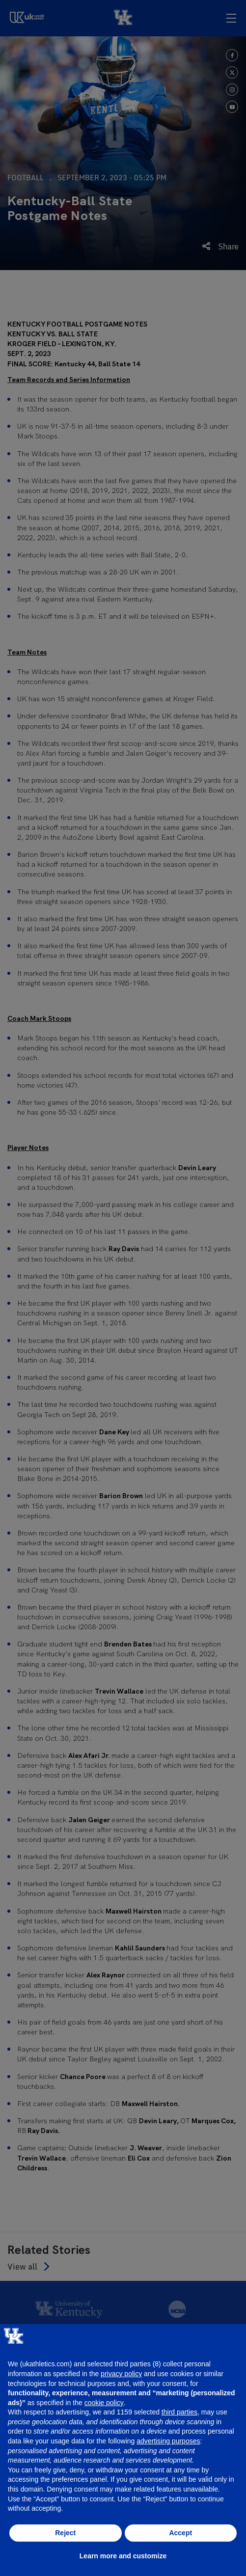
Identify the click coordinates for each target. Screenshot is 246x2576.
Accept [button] (180, 2533)
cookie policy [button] (104, 2403)
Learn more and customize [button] (123, 2556)
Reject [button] (65, 2533)
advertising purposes (168, 2441)
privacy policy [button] (121, 2374)
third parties (179, 2412)
